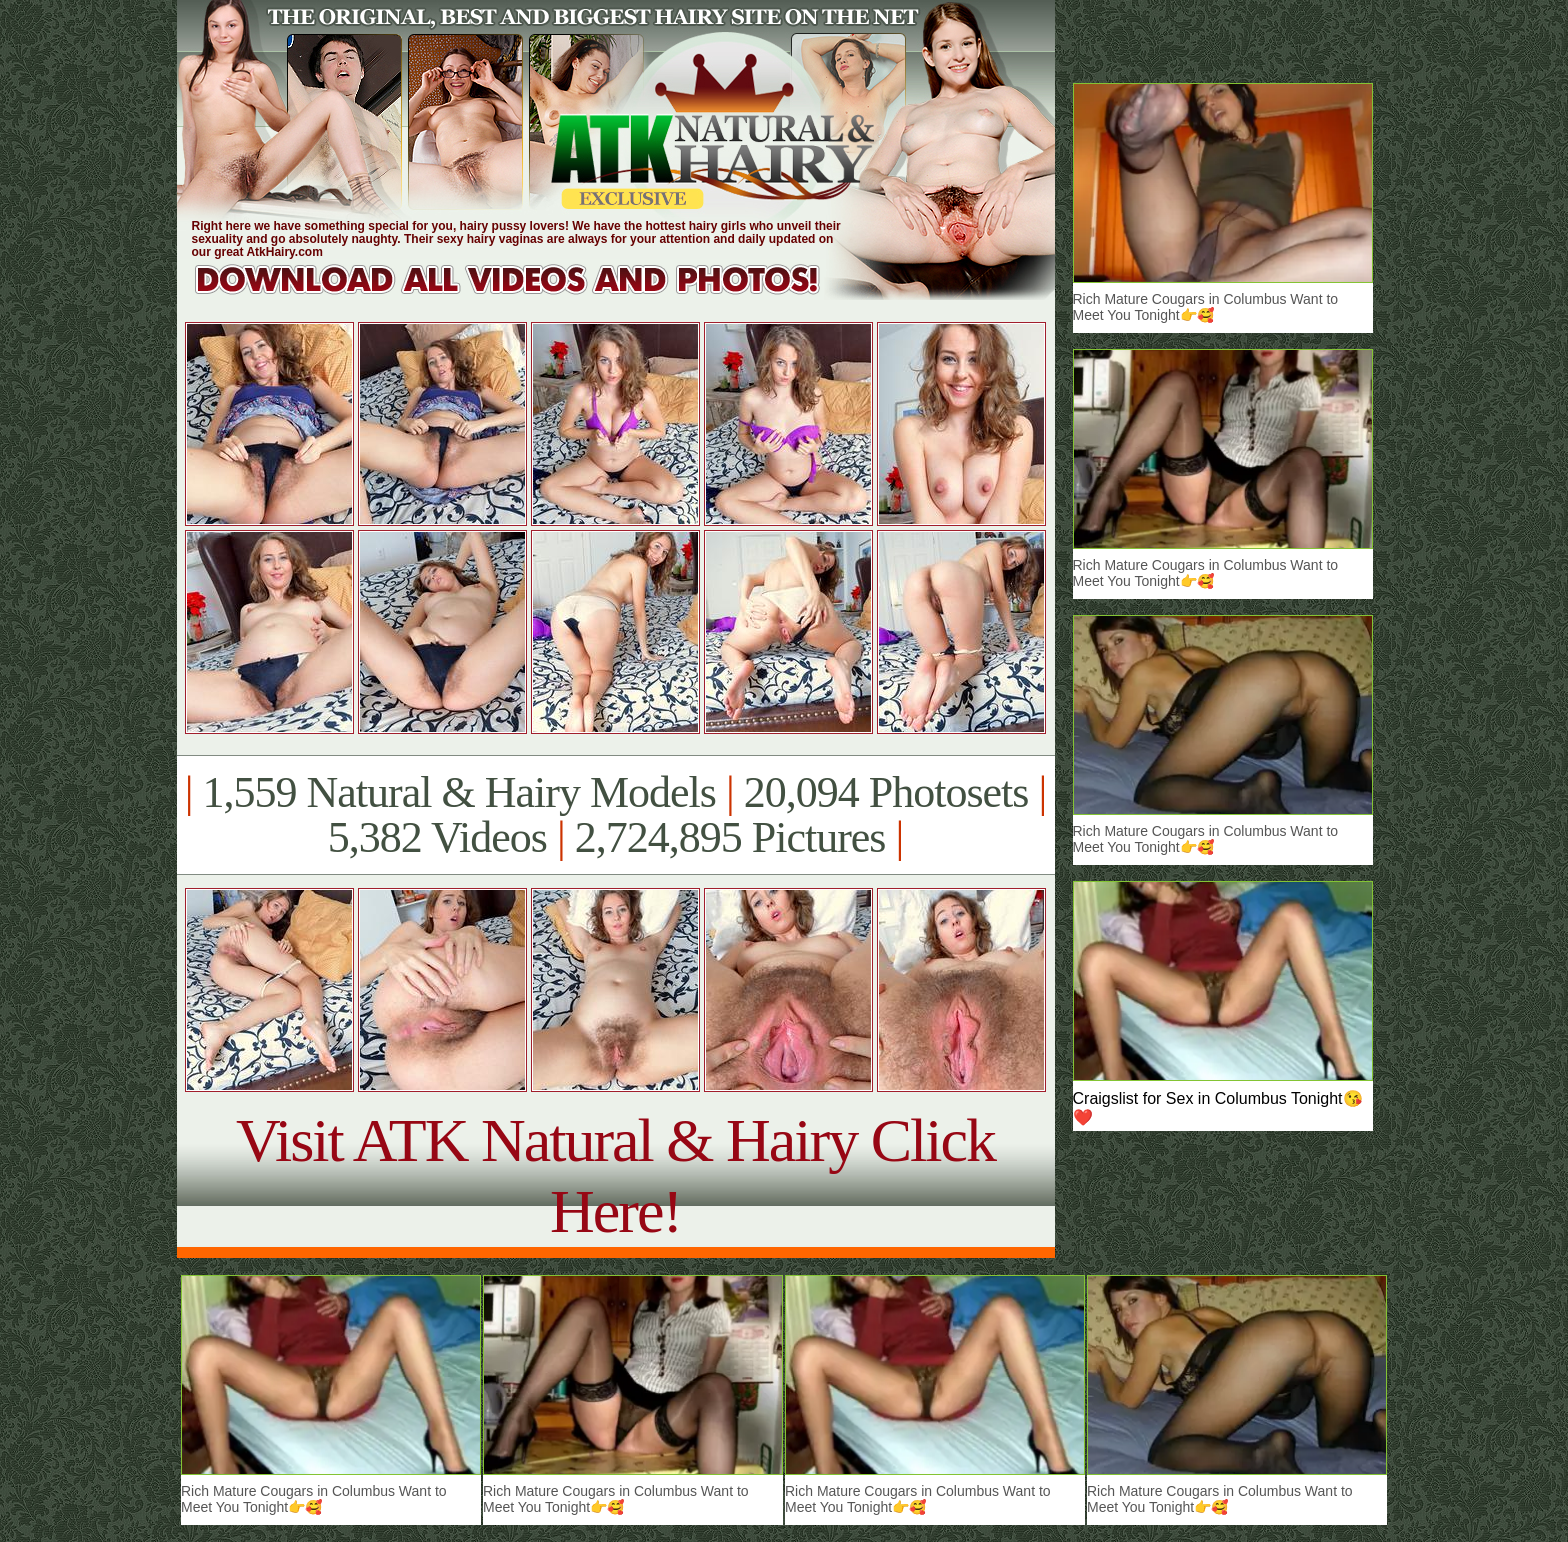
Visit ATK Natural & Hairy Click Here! (615, 1175)
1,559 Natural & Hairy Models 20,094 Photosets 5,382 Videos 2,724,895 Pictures (615, 815)
